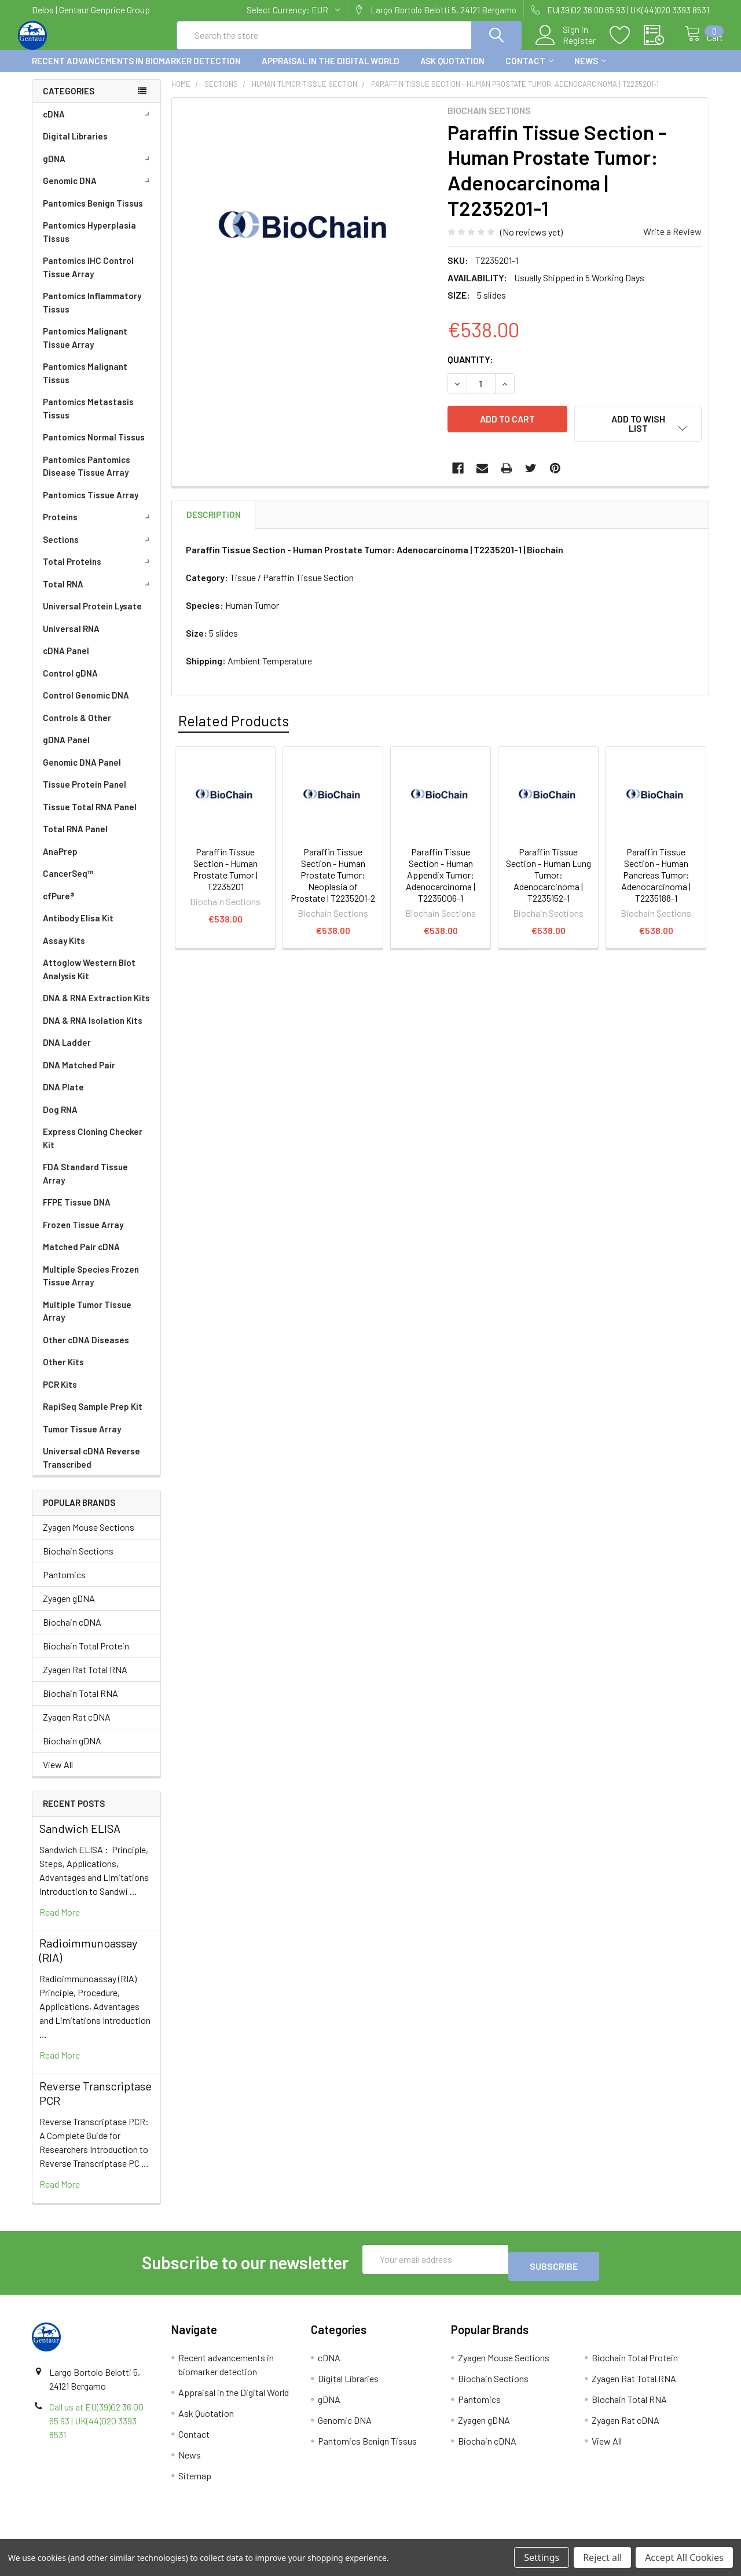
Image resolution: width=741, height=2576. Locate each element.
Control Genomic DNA (86, 705)
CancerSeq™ (68, 884)
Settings (541, 2557)
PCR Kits (60, 1395)
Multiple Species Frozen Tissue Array (91, 1286)
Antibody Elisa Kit (78, 928)
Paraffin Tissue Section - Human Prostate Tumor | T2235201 (225, 870)
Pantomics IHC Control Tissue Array (88, 277)
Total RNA (98, 594)
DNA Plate (63, 1097)
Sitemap (194, 2479)
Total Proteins (98, 572)
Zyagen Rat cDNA (77, 1727)
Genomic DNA (98, 191)
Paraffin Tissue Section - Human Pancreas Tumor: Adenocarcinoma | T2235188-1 (656, 876)
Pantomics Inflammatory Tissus (92, 313)
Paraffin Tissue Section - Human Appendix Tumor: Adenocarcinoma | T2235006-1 (440, 876)
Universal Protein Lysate (92, 616)
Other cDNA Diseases (86, 1350)
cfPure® (59, 906)
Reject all (602, 2557)
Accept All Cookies (684, 2557)
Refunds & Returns (455, 2534)
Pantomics (64, 1584)
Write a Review (672, 241)
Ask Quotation (452, 71)
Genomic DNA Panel (82, 772)
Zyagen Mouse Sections (88, 1537)
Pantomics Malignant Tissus (85, 383)
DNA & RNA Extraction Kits (96, 1008)
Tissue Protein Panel (84, 794)
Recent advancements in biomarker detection (136, 71)
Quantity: (470, 369)
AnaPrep (60, 862)
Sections (98, 550)
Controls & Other (77, 728)
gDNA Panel (66, 750)
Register (567, 47)
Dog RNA (60, 1120)
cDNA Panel (66, 661)
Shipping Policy (286, 2534)
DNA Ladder (67, 1053)
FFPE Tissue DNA (77, 1212)
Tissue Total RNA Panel (90, 817)
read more (59, 1922)
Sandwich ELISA (79, 1839)
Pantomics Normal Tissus (94, 447)
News (590, 71)
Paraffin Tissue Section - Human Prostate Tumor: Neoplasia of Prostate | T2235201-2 (333, 876)
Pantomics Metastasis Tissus (88, 419)
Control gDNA (70, 683)
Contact (529, 71)
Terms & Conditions (117, 2534)
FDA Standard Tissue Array (85, 1184)
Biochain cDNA (72, 1632)
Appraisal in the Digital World (330, 71)
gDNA (98, 169)
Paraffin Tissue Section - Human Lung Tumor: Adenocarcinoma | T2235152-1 (548, 876)
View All (58, 1774)
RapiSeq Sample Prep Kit (92, 1417)
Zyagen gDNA (69, 1608)
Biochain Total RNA (80, 1703)
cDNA (98, 124)
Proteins (98, 527)
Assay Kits (64, 951)
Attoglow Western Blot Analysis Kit (89, 979)
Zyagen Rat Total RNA (85, 1679)
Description (213, 515)
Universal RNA (71, 639)
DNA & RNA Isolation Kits (92, 1031)
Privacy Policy (624, 2534)
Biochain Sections (78, 1561)
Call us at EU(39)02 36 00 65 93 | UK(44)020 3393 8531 (96, 2424)
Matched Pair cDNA (81, 1257)
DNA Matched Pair (79, 1075)
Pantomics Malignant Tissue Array (85, 348)
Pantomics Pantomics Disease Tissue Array (86, 476)
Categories (68, 101)
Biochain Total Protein (86, 1656)
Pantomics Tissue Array (90, 505)
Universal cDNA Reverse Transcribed (91, 1468)
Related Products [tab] (233, 721)
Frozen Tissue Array (83, 1235)
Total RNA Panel (75, 839)
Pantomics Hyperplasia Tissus (89, 242)
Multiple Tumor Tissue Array (87, 1321)
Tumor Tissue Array (82, 1439)
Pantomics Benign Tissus (93, 213)
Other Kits (63, 1372)
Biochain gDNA (72, 1750)
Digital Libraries (75, 146)
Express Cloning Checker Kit (92, 1148)
